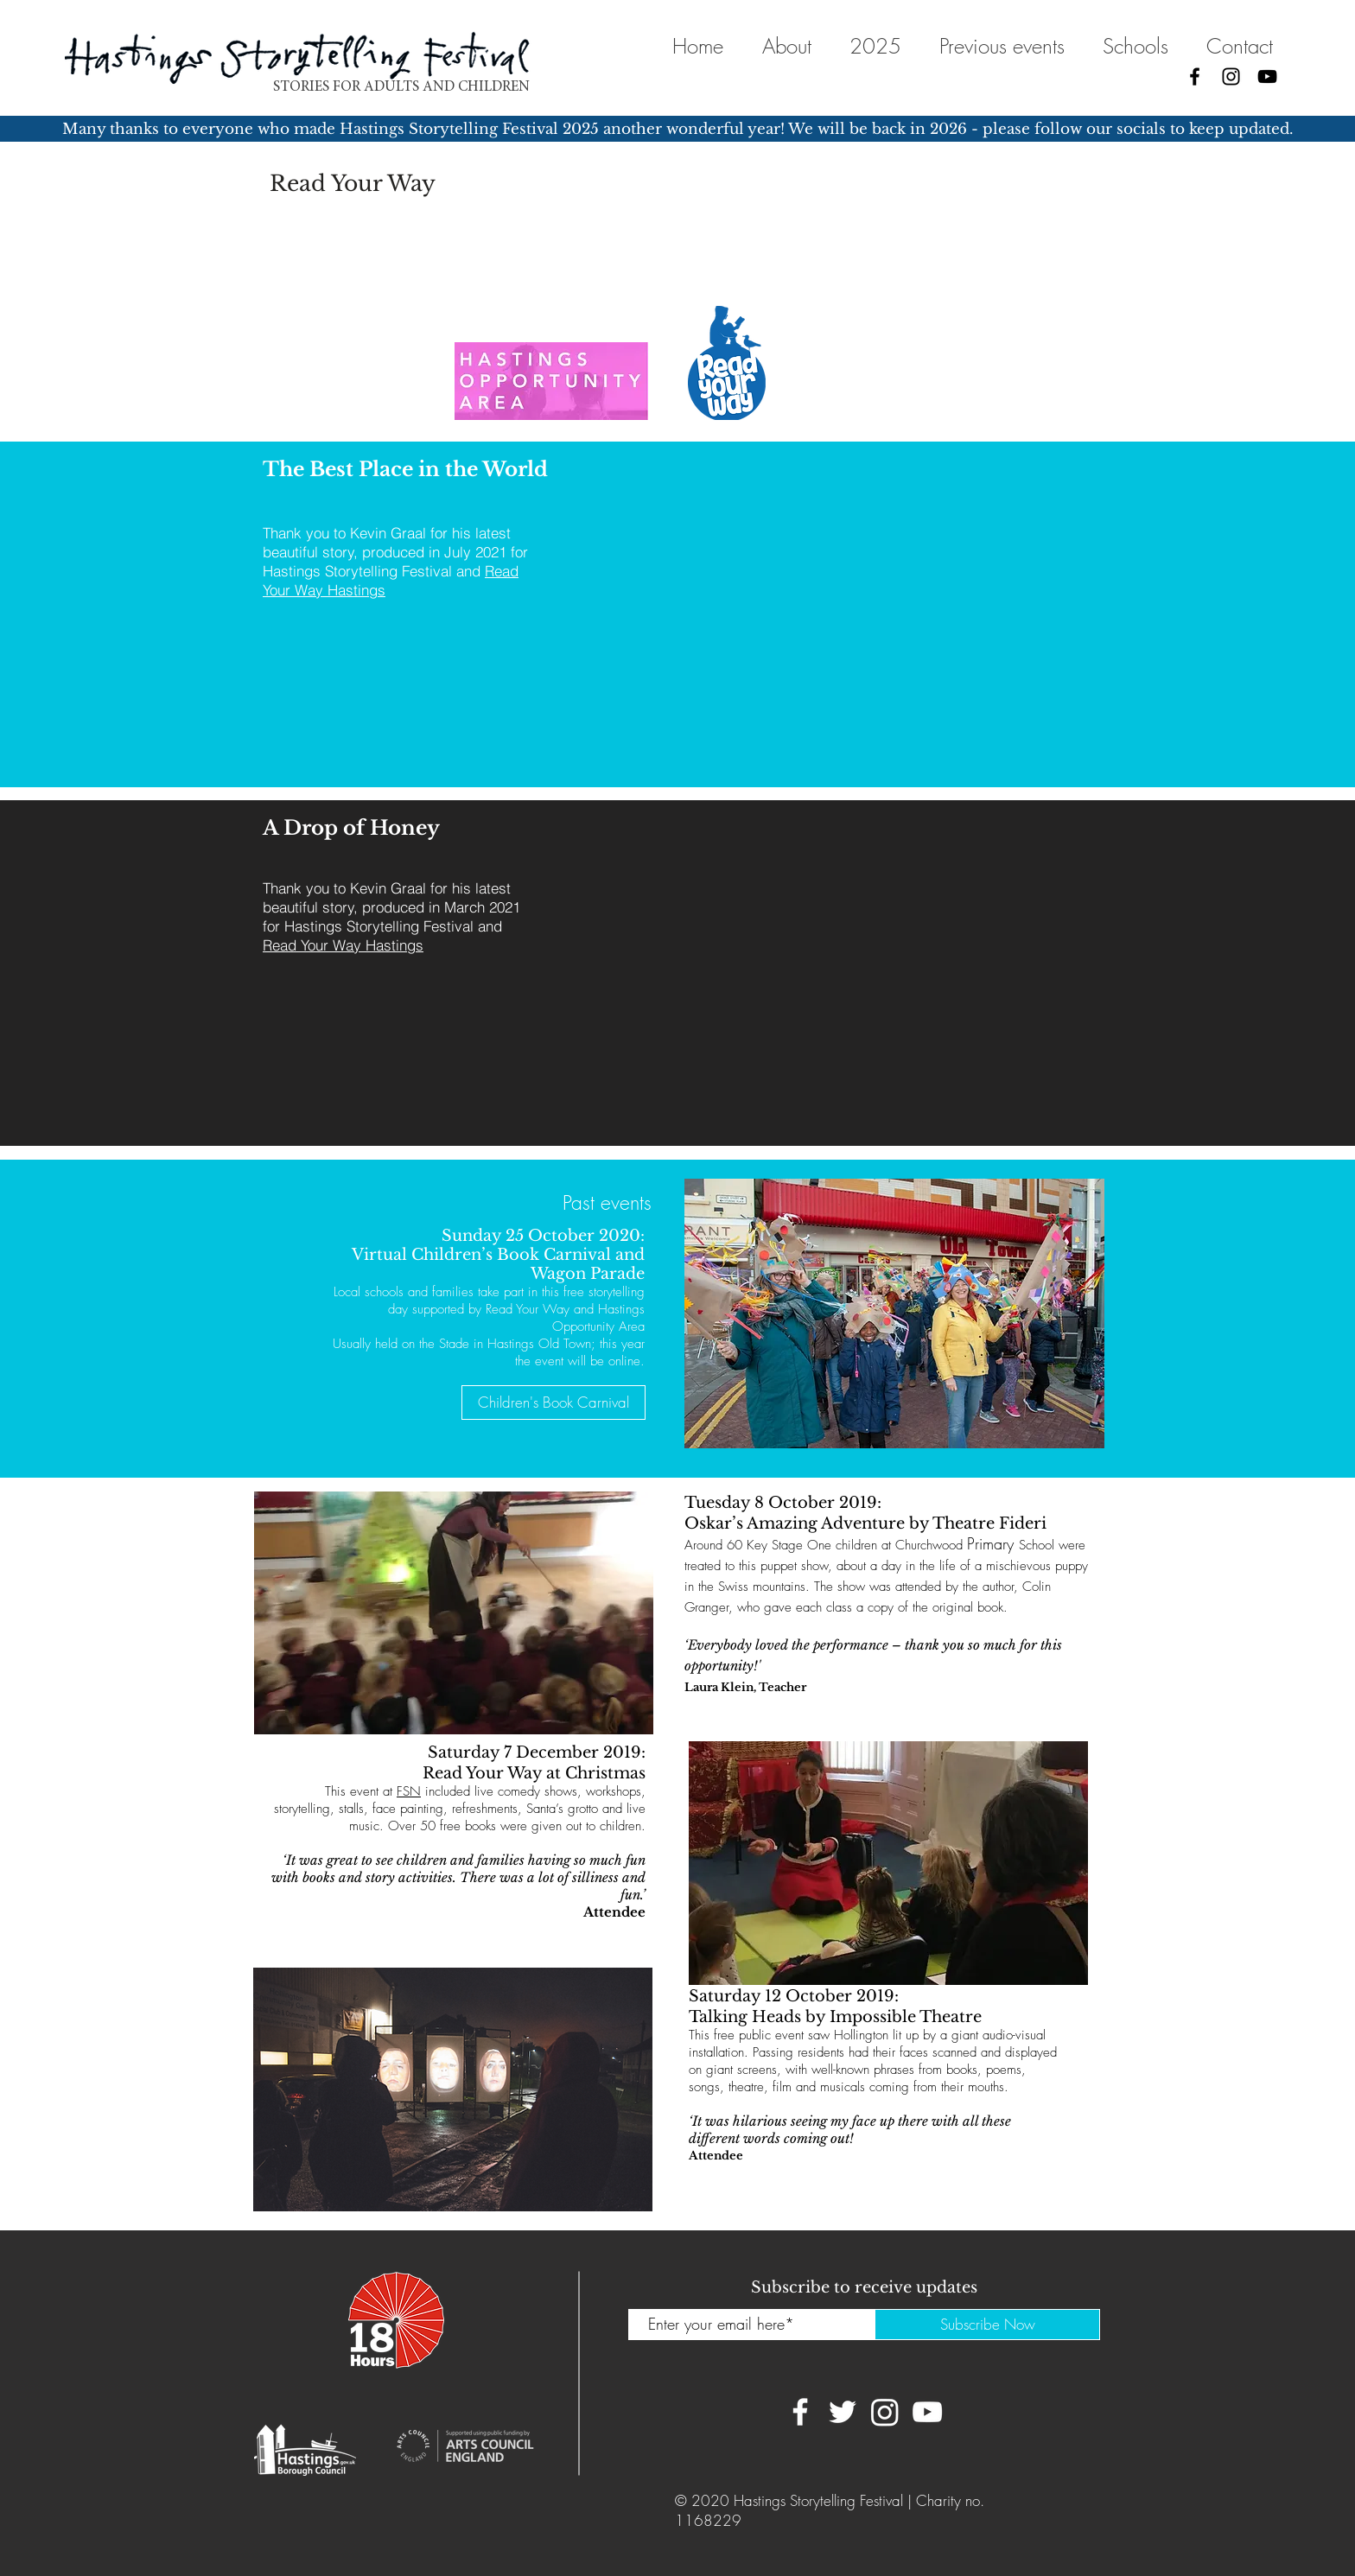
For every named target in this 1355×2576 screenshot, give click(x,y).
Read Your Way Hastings (343, 945)
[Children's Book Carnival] (553, 1402)
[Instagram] (1231, 76)
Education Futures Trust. (361, 247)
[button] (1134, 46)
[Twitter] (842, 2412)
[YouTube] (1267, 76)
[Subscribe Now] (987, 2324)
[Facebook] (1194, 76)
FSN (409, 1791)
